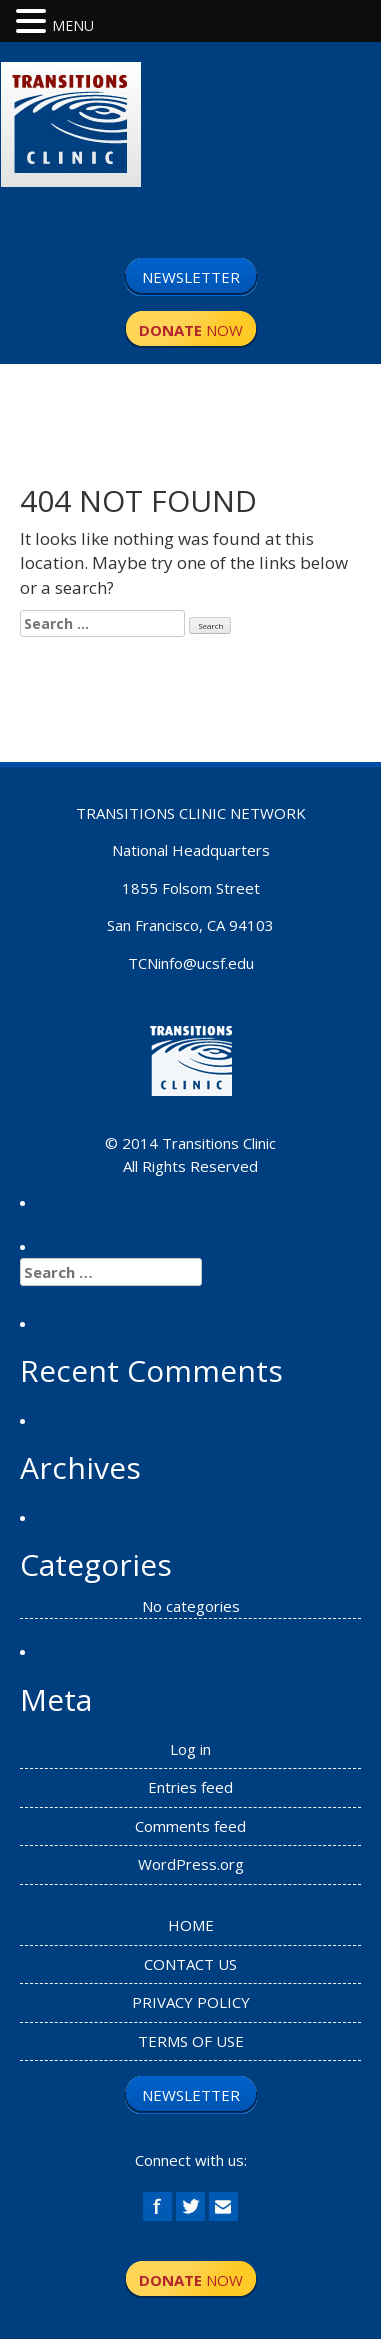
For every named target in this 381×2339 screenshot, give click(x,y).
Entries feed (190, 1787)
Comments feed (190, 1826)
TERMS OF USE (191, 2041)
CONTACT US (190, 1964)
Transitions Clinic (219, 1143)
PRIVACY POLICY (191, 2002)
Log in (190, 1749)
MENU (73, 25)
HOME (191, 1925)
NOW (191, 330)
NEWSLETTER (191, 277)
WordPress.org (191, 1864)
